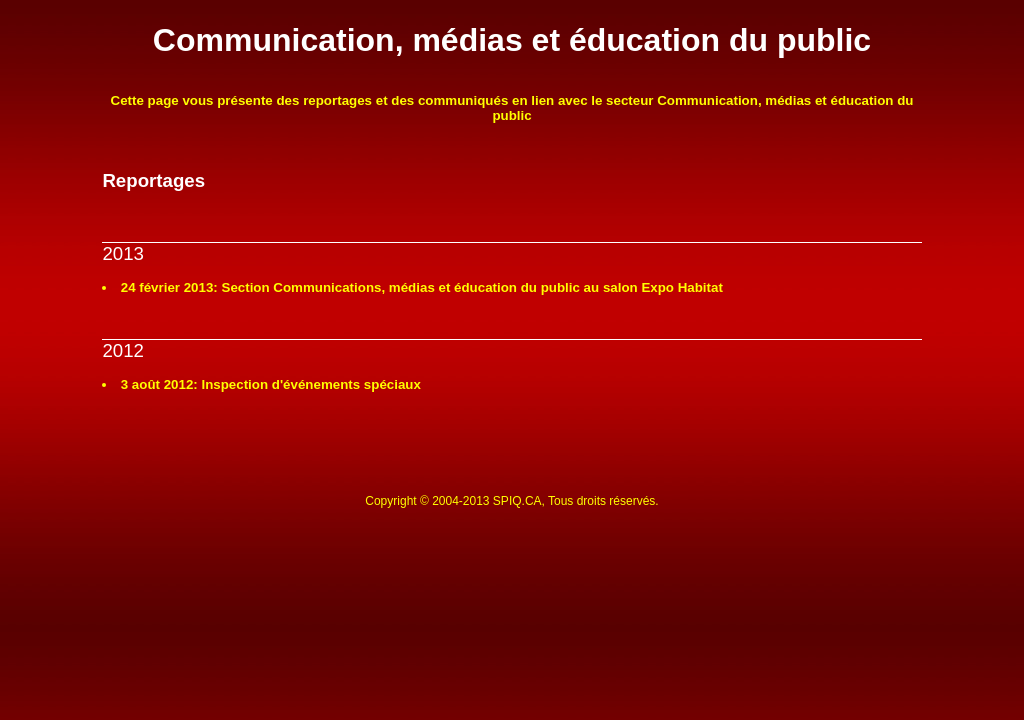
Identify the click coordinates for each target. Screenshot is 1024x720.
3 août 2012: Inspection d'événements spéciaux (271, 384)
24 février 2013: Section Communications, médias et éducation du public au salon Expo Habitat (422, 287)
